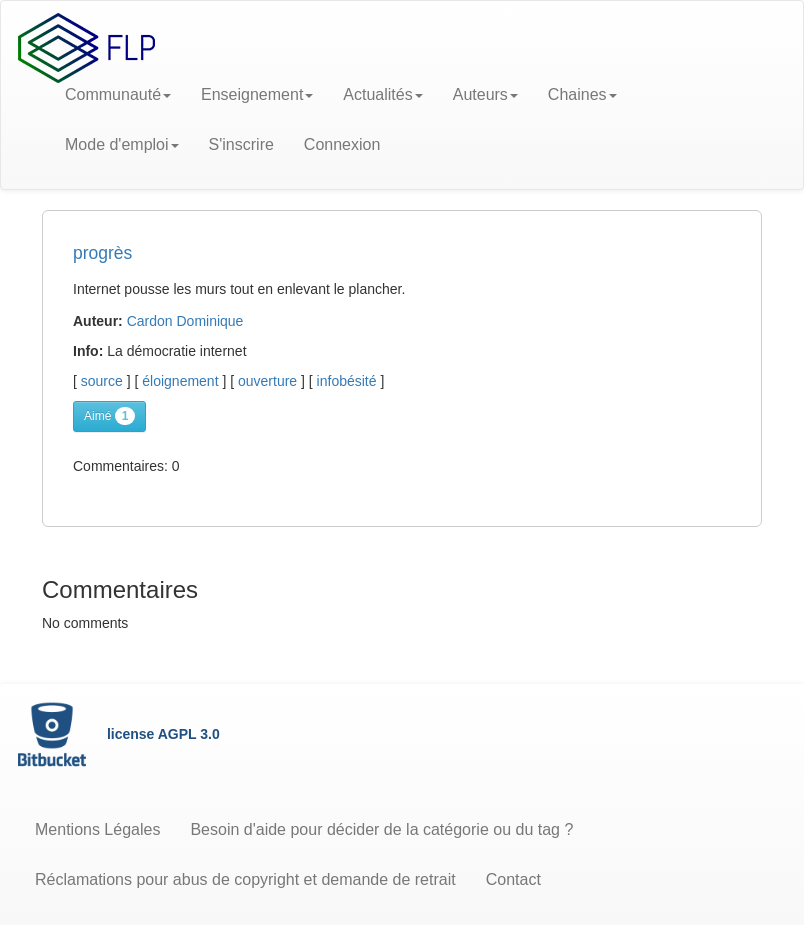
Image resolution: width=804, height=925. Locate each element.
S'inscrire (241, 144)
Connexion (342, 144)
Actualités (382, 94)
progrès (102, 253)
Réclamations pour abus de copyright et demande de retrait (245, 879)
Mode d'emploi (122, 144)
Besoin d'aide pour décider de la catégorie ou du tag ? (381, 829)
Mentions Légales (97, 829)
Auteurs (485, 94)
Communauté (118, 94)
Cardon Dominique (185, 321)
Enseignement (257, 94)
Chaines (582, 94)
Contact (513, 879)
